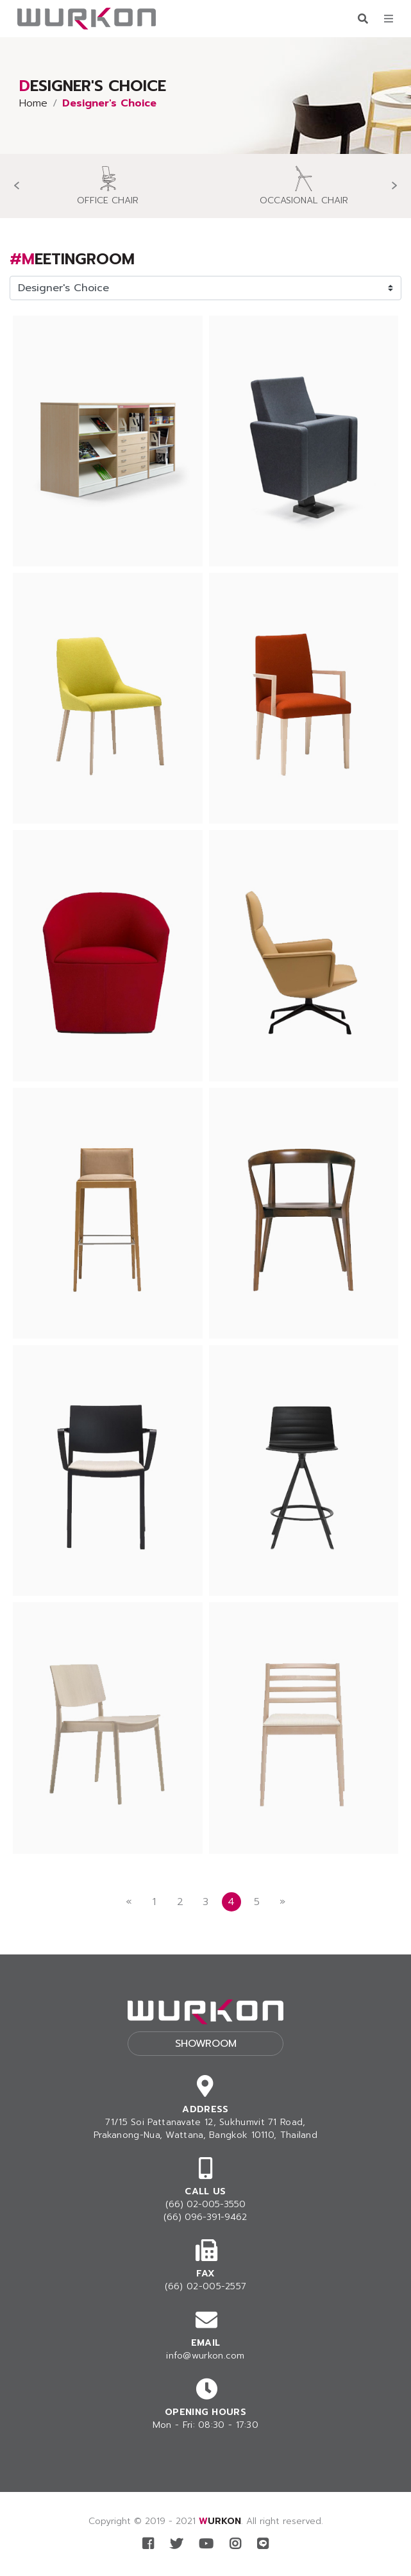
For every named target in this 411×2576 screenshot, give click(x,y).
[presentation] (16, 185)
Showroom (206, 2043)
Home (33, 103)
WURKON (220, 2521)
